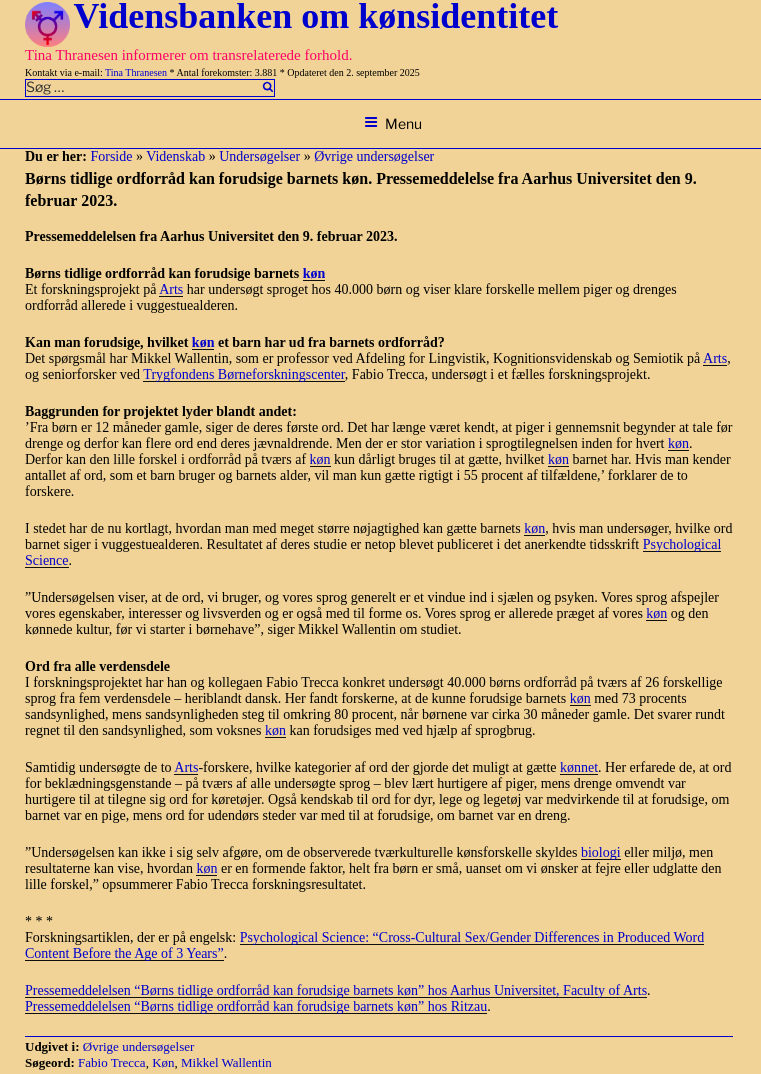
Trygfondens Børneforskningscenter (244, 374)
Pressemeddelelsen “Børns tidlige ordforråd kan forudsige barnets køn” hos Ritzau (256, 1006)
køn (314, 273)
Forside (111, 156)
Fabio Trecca (112, 1062)
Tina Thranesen (136, 72)
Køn (163, 1062)
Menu (393, 123)
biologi (601, 852)
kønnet (579, 767)
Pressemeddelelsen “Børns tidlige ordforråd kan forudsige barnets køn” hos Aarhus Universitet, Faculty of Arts (336, 990)
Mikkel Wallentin (226, 1062)
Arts (171, 289)
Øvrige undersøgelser (374, 156)
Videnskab (175, 156)
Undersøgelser (259, 156)
